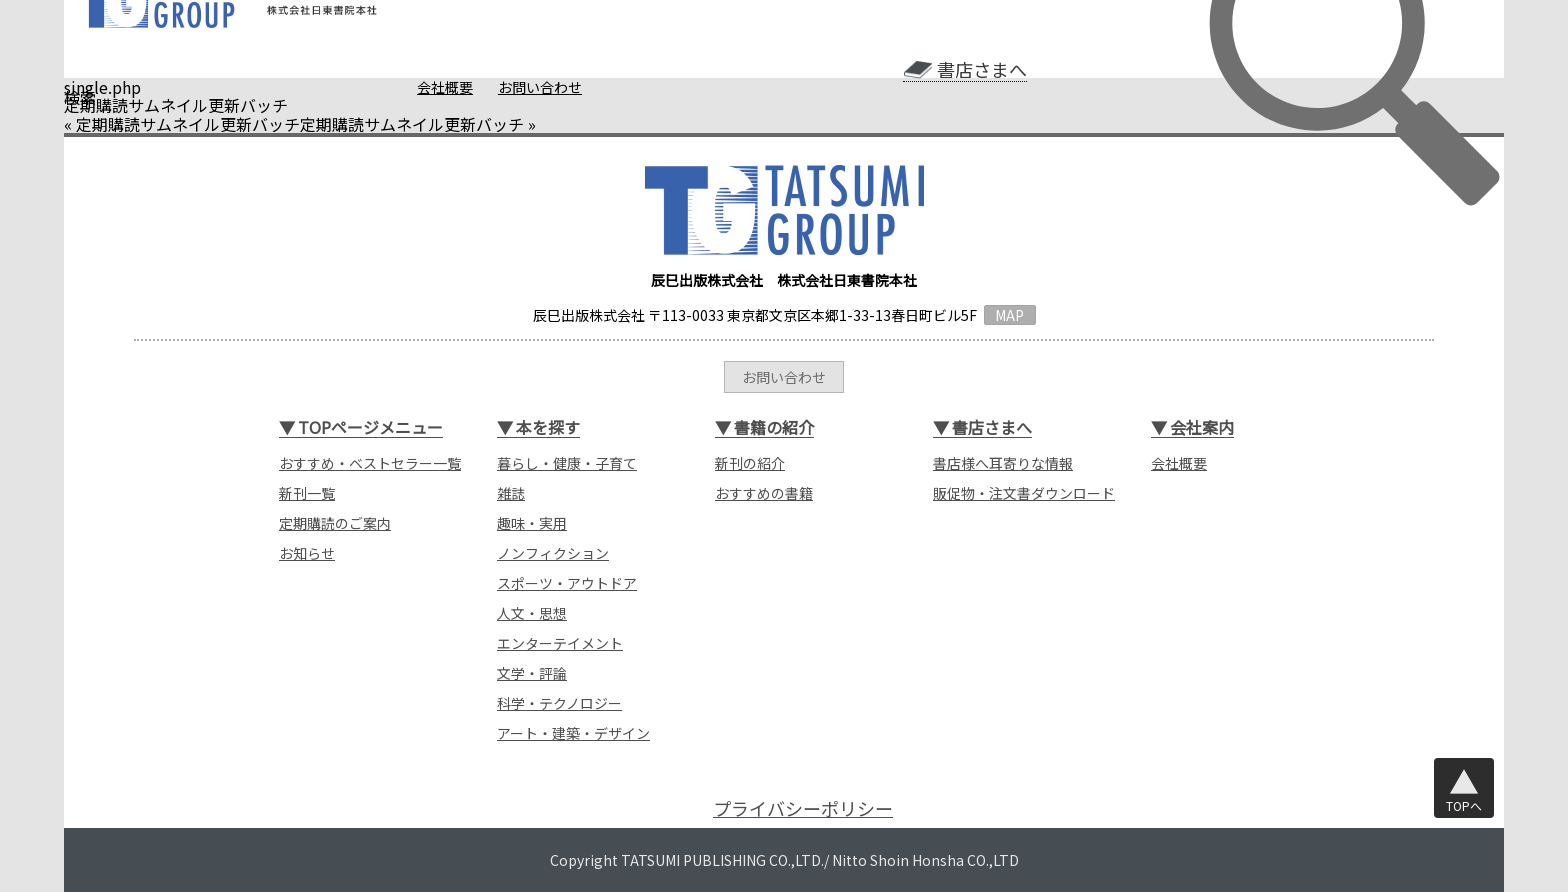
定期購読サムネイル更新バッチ (188, 124)
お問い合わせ (540, 87)
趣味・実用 (532, 523)
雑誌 (511, 493)
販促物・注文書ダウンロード (1024, 493)
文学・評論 (532, 673)
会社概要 (445, 87)
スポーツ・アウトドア (567, 583)
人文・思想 (532, 613)
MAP (1009, 315)
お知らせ (307, 553)
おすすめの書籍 (764, 493)
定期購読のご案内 (335, 523)
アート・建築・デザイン (573, 733)
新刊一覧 (307, 493)
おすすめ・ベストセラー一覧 (370, 463)
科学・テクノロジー (559, 703)
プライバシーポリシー (803, 808)
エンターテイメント (560, 643)
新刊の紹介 (750, 463)
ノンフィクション (553, 553)
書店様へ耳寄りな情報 (1003, 463)
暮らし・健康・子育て (567, 463)
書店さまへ (982, 69)
